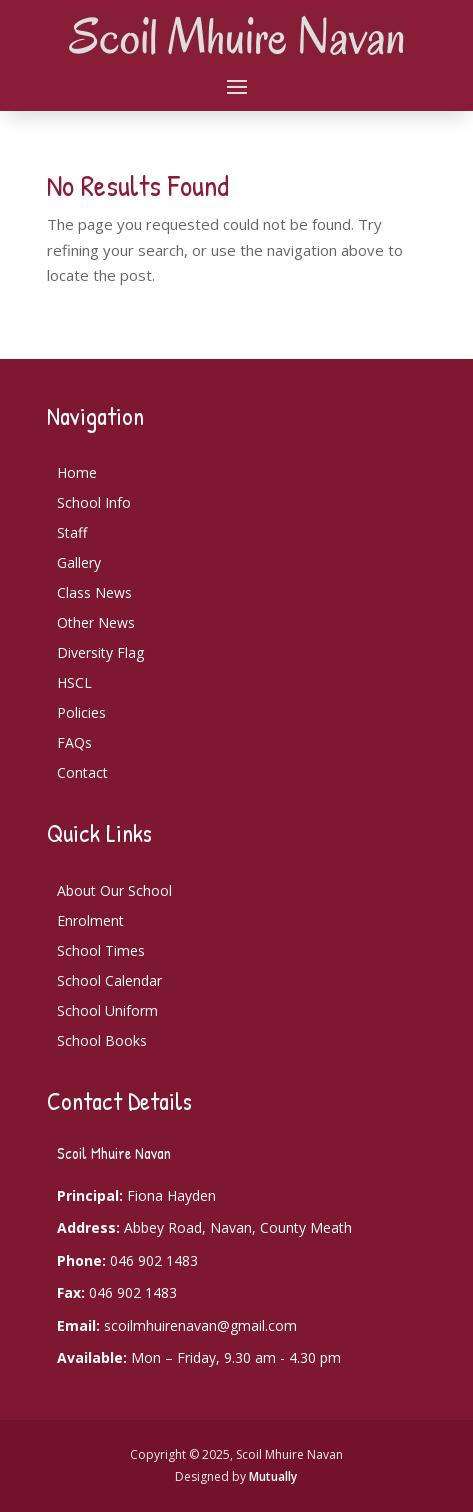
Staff (72, 532)
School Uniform (107, 1010)
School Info (94, 502)
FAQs (74, 742)
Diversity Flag (100, 652)
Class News (94, 592)
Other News (96, 622)
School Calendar (109, 980)
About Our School (114, 890)
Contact (82, 772)
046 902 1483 (154, 1260)
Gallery (79, 562)
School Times (101, 950)
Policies (81, 712)
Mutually (273, 1476)
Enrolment (90, 920)
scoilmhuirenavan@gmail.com (200, 1325)
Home (77, 472)
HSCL (74, 682)
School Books (102, 1040)
